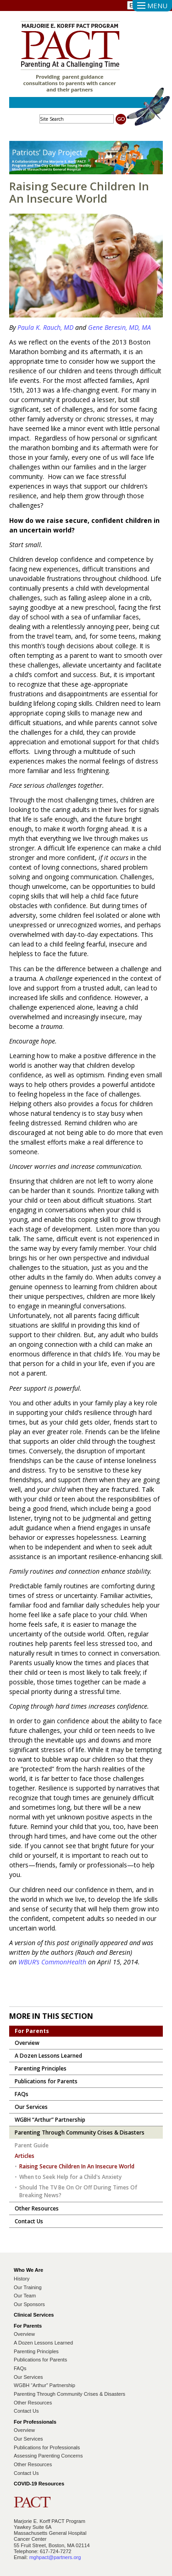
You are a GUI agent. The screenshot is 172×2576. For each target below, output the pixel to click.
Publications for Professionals (47, 2447)
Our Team (25, 2295)
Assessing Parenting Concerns (48, 2455)
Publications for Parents (40, 2359)
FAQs (20, 2368)
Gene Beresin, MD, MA (119, 327)
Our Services (28, 2377)
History (21, 2278)
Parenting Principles (36, 2351)
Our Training (28, 2287)
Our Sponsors (29, 2304)
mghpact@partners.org (55, 2557)
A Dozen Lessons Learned (43, 2342)
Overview (24, 2334)
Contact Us (26, 2411)
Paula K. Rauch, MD (46, 327)
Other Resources (33, 2402)
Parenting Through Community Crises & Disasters (69, 2394)
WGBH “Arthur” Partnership (44, 2385)
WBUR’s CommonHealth (52, 1962)
